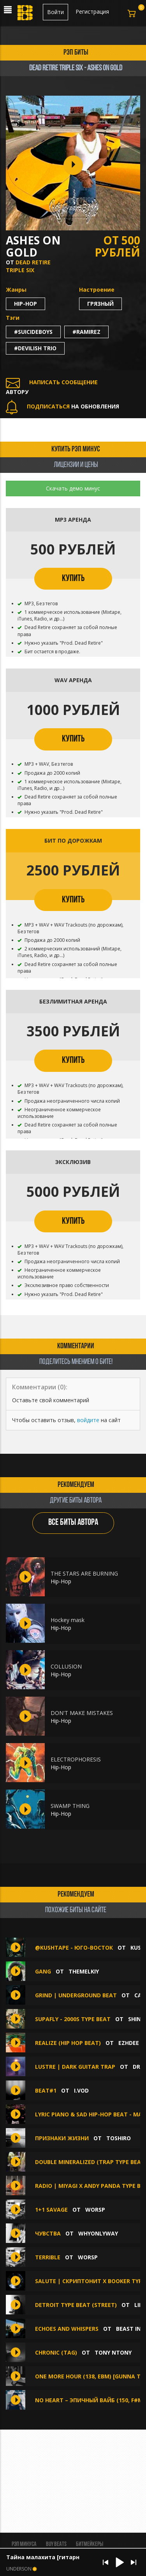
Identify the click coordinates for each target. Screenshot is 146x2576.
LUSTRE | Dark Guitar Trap (75, 2066)
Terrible (47, 2257)
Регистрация (92, 11)
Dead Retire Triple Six (28, 266)
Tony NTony (113, 2352)
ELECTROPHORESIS (76, 1759)
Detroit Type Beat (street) (76, 2305)
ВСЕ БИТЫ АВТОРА (73, 1522)
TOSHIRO (118, 2138)
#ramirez (86, 331)
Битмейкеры (89, 2544)
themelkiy (84, 1971)
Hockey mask (67, 1620)
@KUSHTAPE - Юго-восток (74, 1947)
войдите (88, 1420)
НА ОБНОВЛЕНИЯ (62, 406)
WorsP (95, 2209)
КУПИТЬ (73, 578)
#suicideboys (33, 331)
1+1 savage (51, 2209)
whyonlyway (98, 2233)
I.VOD (81, 2090)
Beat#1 (45, 2090)
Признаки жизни (62, 2138)
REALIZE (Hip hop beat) (68, 2043)
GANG (43, 1971)
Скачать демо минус (73, 488)
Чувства (48, 2233)
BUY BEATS (56, 2544)
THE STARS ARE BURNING (84, 1573)
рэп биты (75, 53)
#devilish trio (35, 348)
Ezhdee (128, 2043)
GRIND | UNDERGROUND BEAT (76, 1995)
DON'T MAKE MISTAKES (82, 1713)
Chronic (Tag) (56, 2352)
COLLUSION (66, 1666)
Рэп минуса (24, 2544)
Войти (55, 12)
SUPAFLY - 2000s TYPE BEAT (73, 2019)
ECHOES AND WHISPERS (67, 2328)
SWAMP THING (70, 1805)
